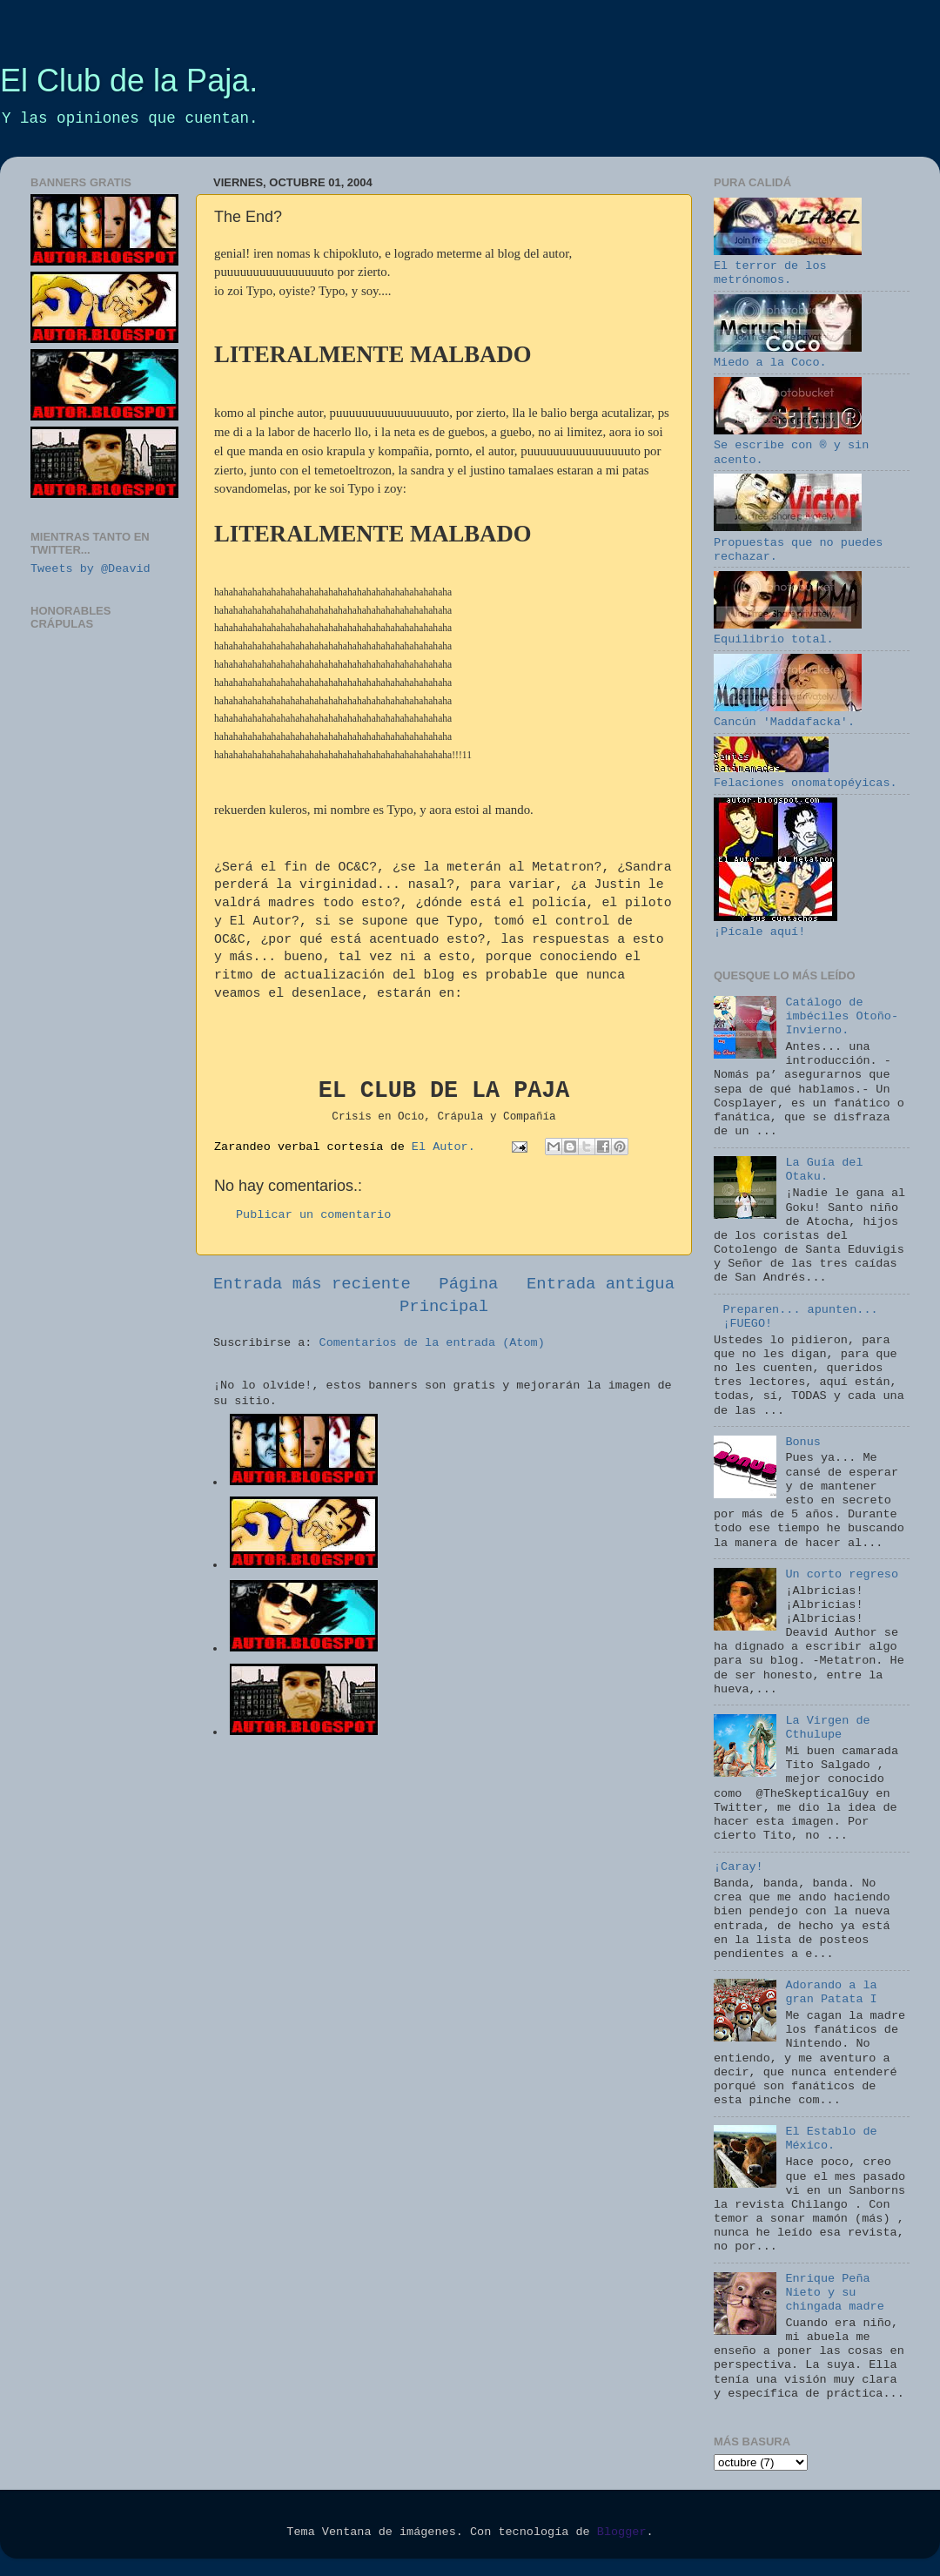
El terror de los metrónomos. (788, 265)
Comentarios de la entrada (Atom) (432, 1342)
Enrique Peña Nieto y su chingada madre (834, 2292)
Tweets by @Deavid (90, 568)
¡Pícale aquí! (775, 924)
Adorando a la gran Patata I (830, 1992)
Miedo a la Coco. (788, 355)
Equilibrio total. (788, 632)
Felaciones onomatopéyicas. (805, 776)
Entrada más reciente (312, 1284)
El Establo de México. (830, 2138)
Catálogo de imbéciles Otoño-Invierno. (841, 1016)
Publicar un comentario (313, 1214)
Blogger (622, 2532)
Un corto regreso (841, 1574)
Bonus (803, 1442)
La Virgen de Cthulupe (827, 1727)
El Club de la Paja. (129, 80)
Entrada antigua (601, 1284)
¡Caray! (738, 1866)
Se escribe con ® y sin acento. (791, 445)
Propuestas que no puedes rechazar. (798, 541)
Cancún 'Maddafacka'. (788, 715)
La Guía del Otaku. (824, 1169)
